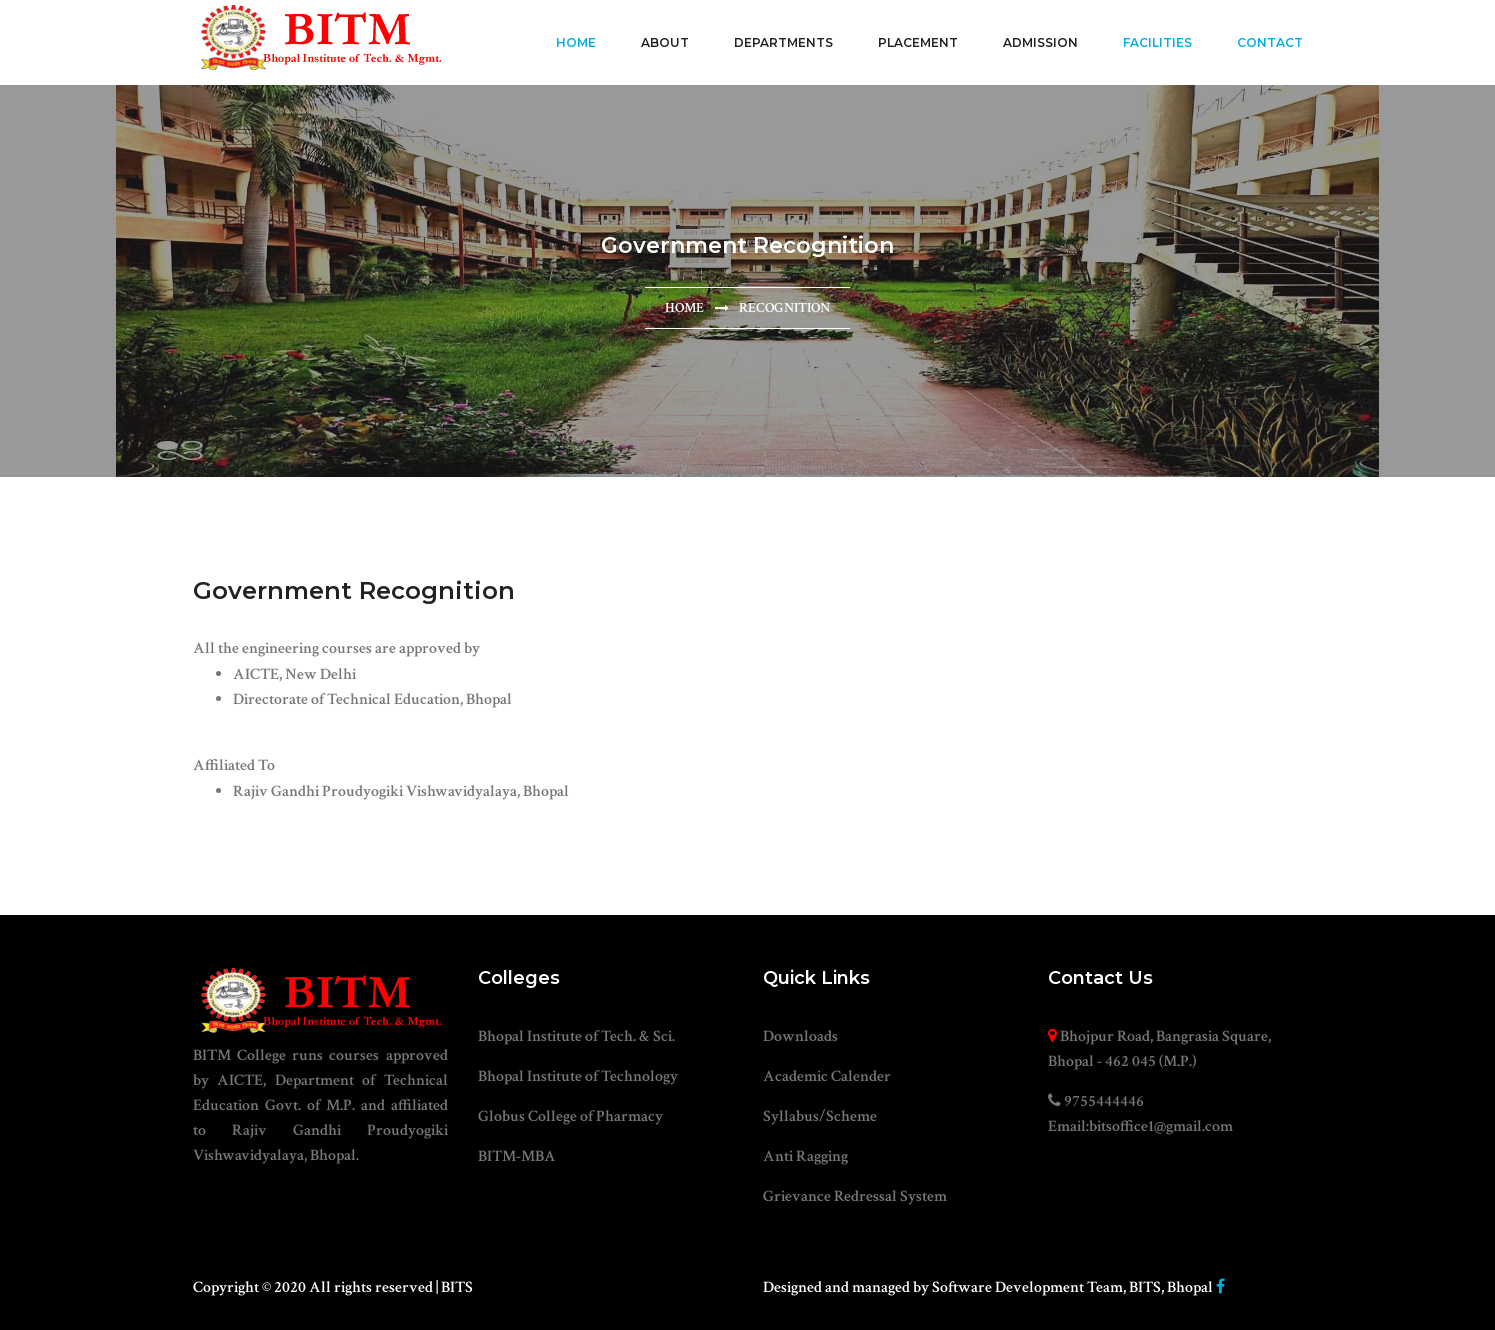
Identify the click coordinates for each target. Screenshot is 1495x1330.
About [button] (665, 42)
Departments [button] (783, 42)
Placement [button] (918, 42)
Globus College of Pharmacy (570, 1116)
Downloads (800, 1036)
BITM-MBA (517, 1156)
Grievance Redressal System (855, 1196)
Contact (1270, 42)
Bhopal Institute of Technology (578, 1076)
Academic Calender (827, 1076)
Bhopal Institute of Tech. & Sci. (576, 1036)
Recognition (784, 308)
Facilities (1157, 42)
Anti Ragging (805, 1156)
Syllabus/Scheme (820, 1116)
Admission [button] (1040, 42)
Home (576, 42)
